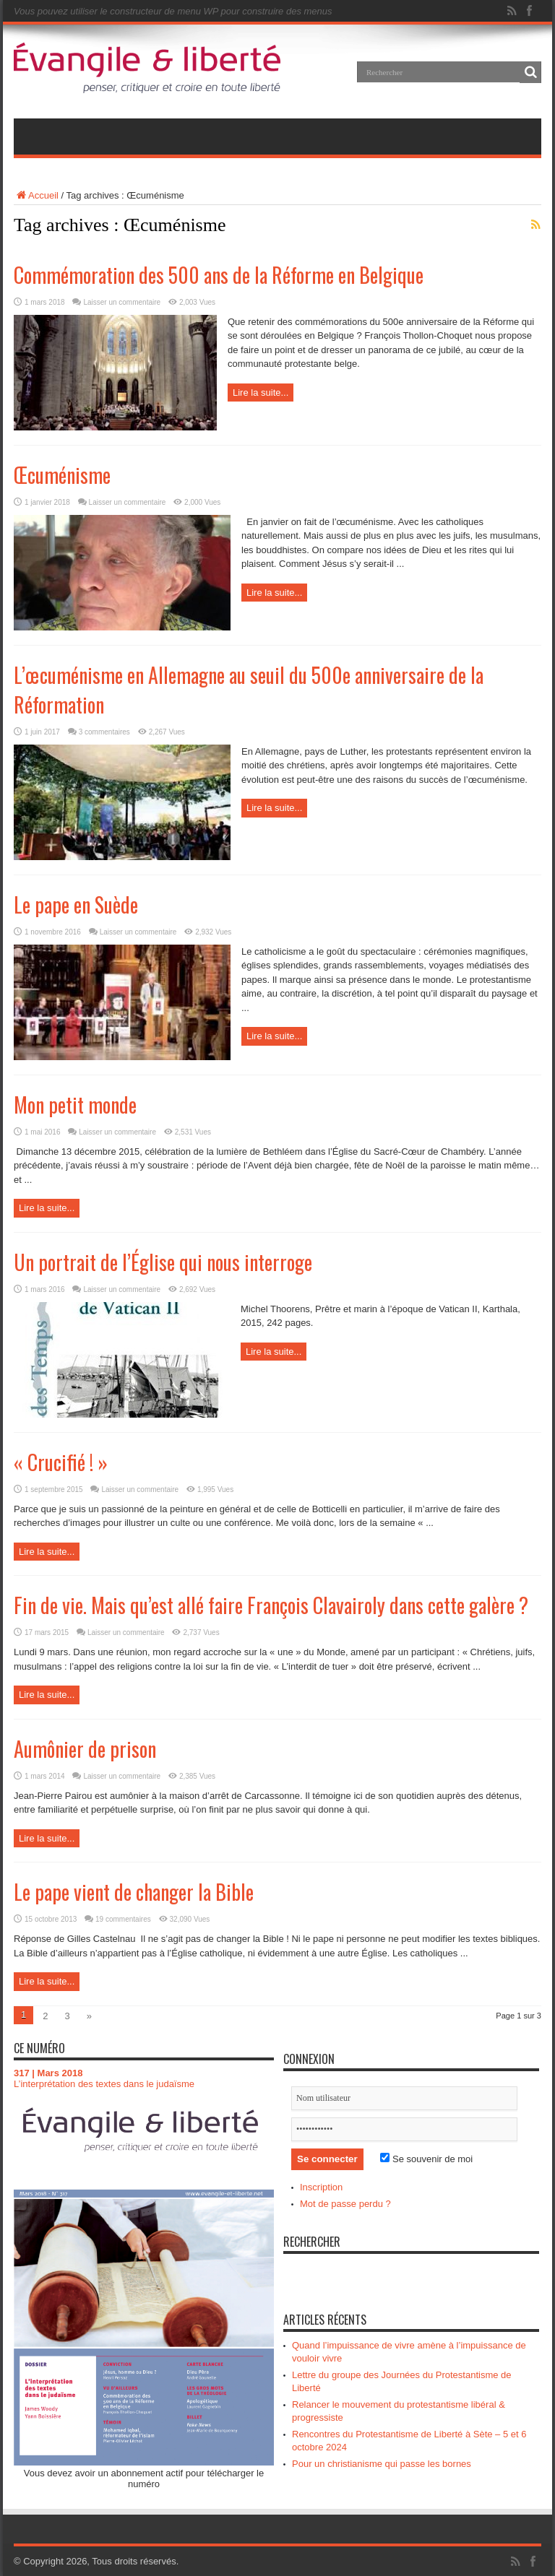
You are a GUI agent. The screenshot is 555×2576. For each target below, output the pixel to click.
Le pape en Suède (76, 904)
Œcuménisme (62, 475)
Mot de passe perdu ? (345, 2203)
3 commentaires (104, 732)
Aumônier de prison (85, 1749)
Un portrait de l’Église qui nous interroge (163, 1262)
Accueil (36, 195)
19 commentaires (123, 1919)
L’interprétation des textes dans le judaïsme (104, 2083)
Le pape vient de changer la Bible (134, 1892)
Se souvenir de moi (426, 2159)
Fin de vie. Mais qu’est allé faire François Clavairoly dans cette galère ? (271, 1605)
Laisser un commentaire (121, 302)
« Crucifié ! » (61, 1462)
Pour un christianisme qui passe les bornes (381, 2463)
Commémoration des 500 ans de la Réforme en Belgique (218, 275)
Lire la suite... (260, 392)
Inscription (321, 2187)
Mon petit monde (75, 1104)
